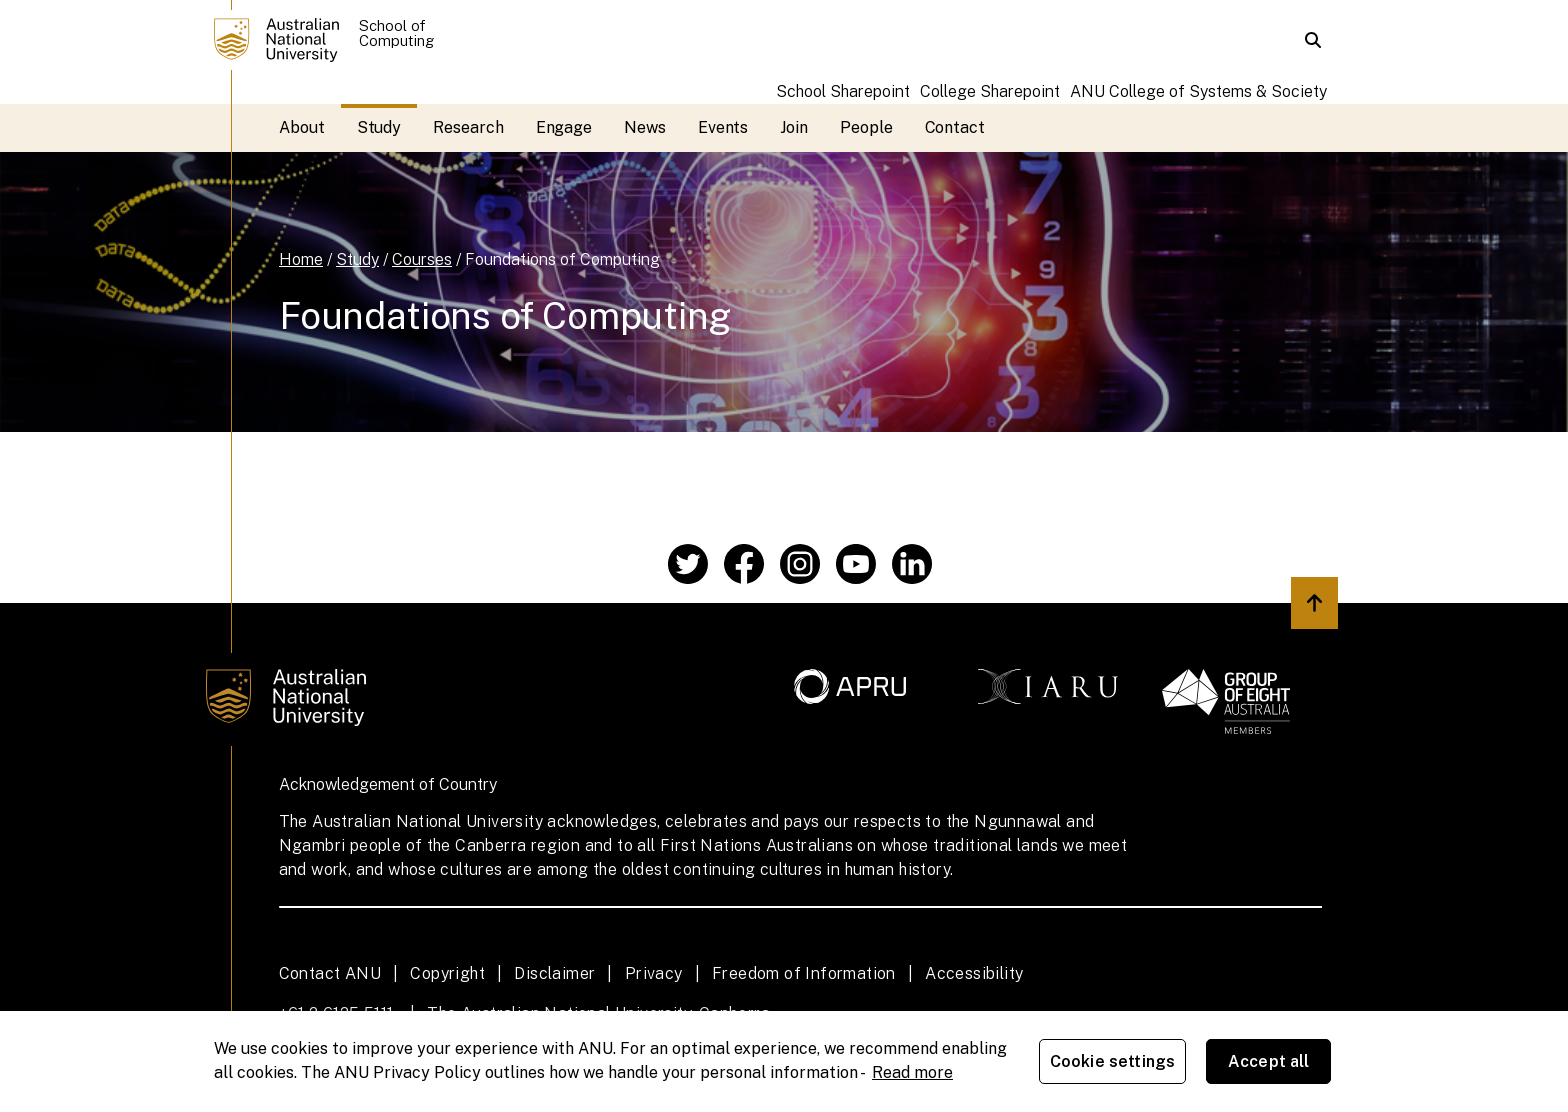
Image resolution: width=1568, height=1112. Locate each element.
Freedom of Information (804, 973)
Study (379, 127)
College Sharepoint (990, 91)
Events (723, 127)
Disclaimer (554, 973)
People (866, 127)
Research (468, 127)
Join (794, 127)
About (302, 127)
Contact (955, 127)
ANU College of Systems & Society (1198, 91)
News (645, 127)
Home (301, 259)
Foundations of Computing (562, 259)
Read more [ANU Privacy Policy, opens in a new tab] (912, 1072)
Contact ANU (330, 973)
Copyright (447, 973)
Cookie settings (1112, 1061)
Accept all (1269, 1061)
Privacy (654, 973)
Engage (564, 127)
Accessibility (974, 973)
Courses (422, 259)
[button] (1313, 40)
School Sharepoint (843, 91)
